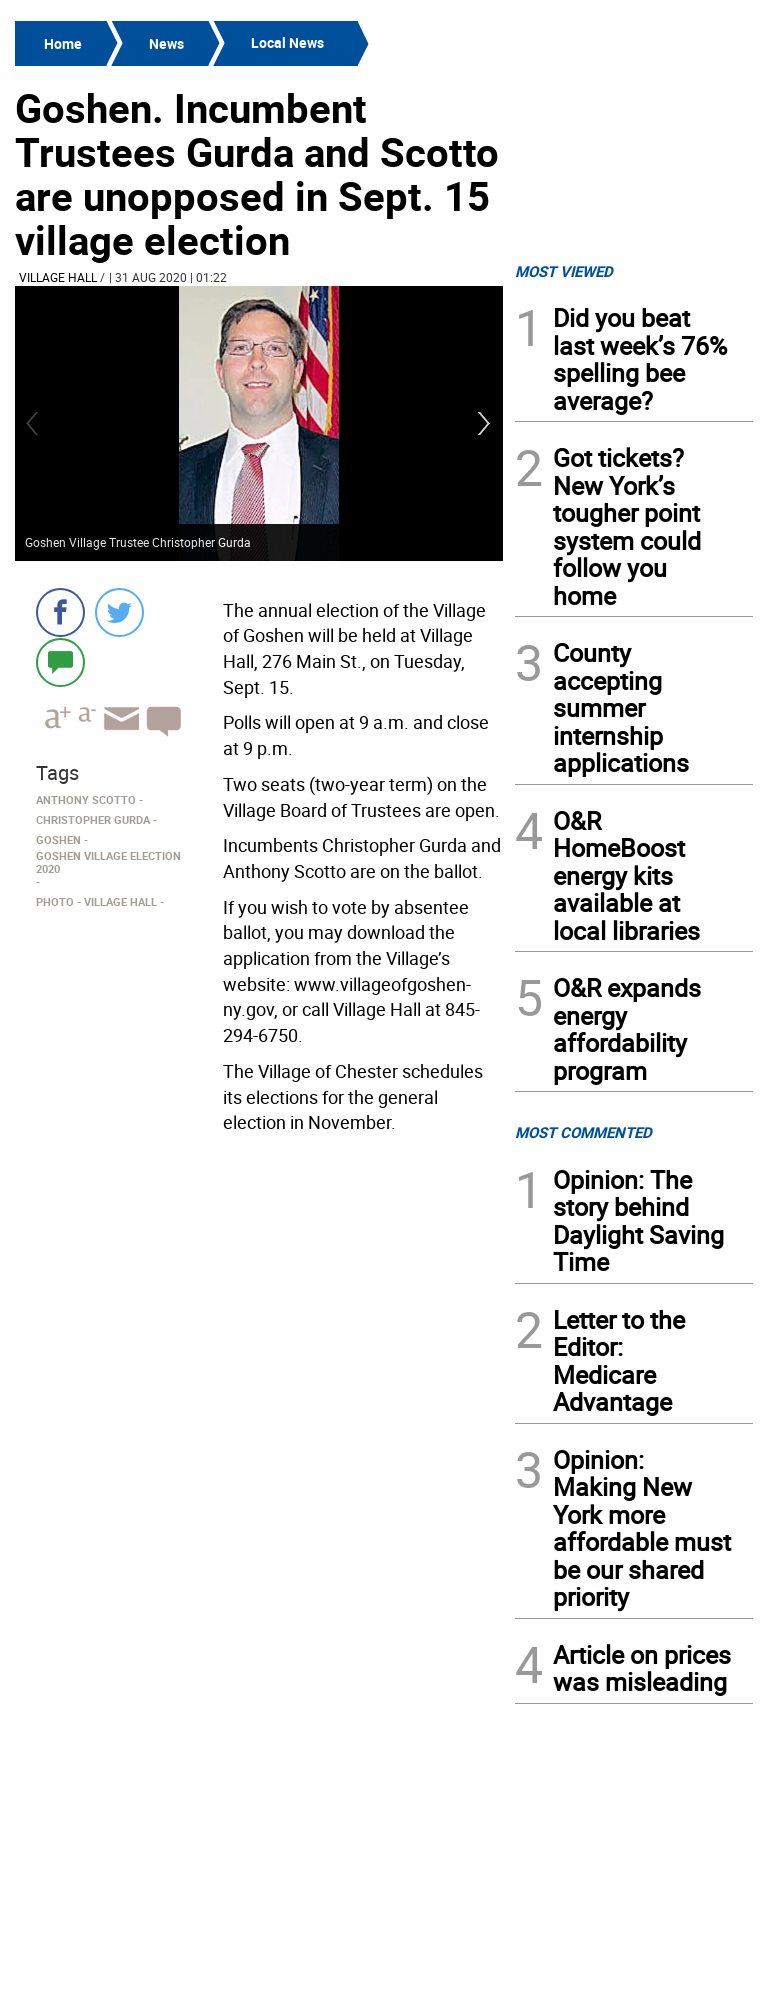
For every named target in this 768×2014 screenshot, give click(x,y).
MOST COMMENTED (583, 1132)
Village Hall (58, 277)
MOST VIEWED (564, 271)
